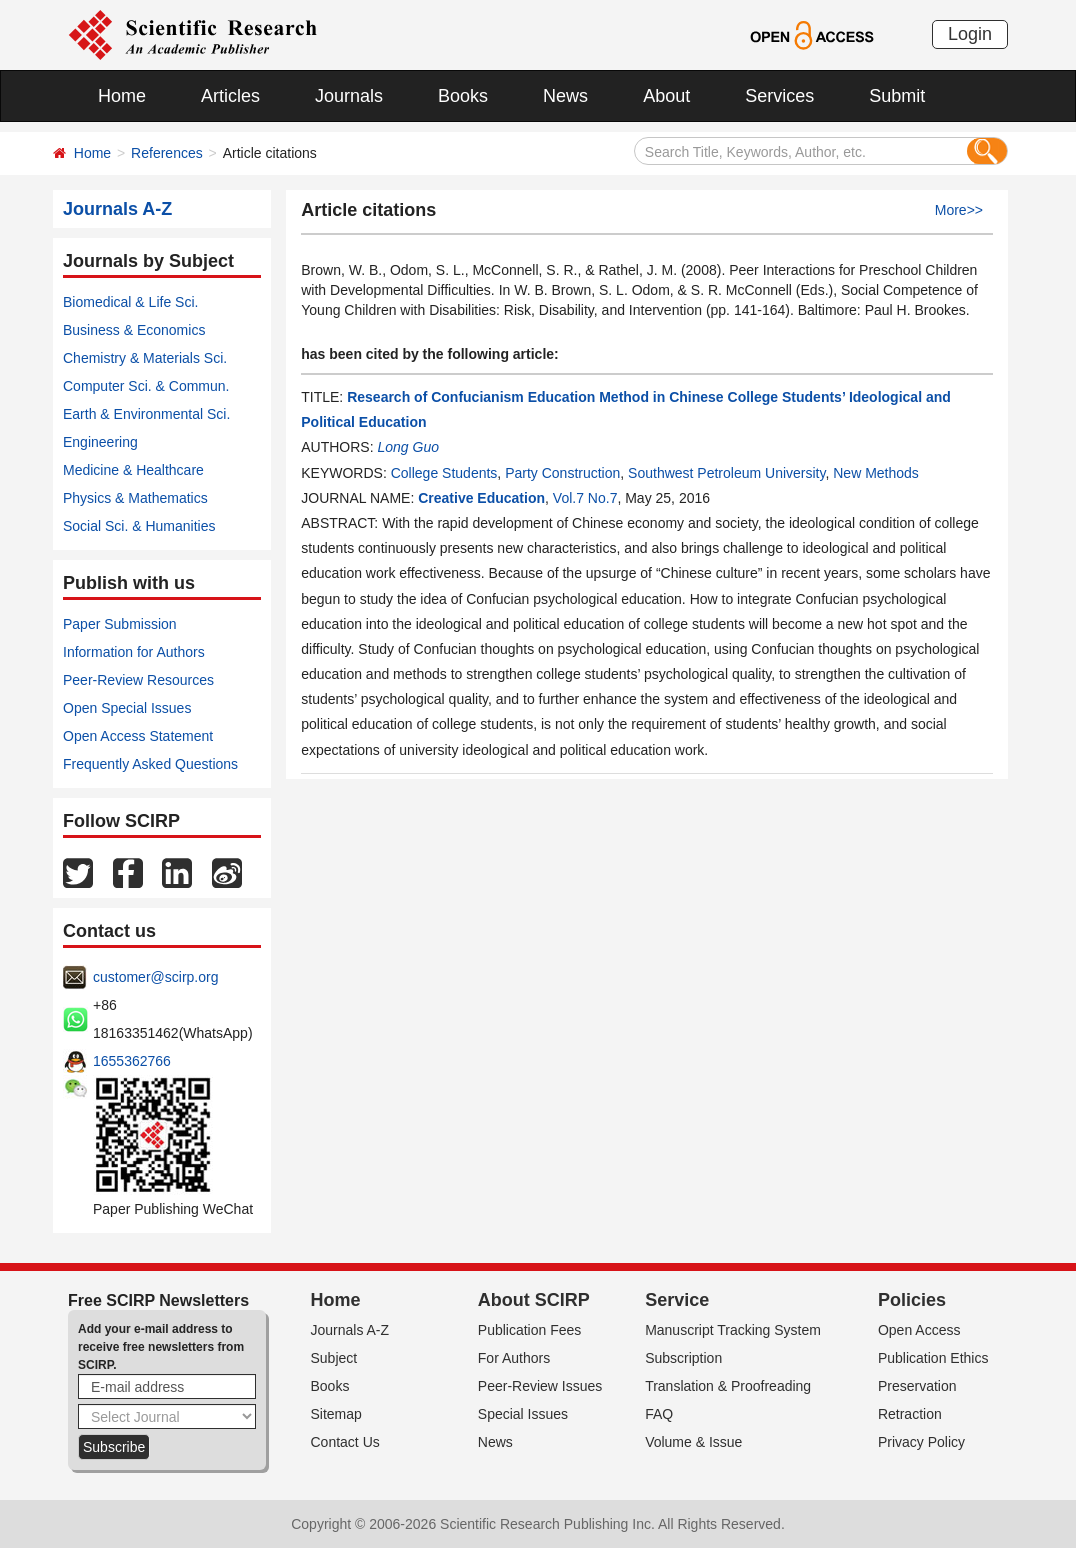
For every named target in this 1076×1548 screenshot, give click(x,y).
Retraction (910, 1414)
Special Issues (523, 1414)
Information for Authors (134, 652)
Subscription (683, 1358)
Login (970, 34)
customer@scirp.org (155, 977)
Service (677, 1300)
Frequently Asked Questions (150, 764)
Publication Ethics (933, 1358)
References (167, 153)
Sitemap (336, 1414)
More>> (959, 210)
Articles (230, 96)
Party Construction (562, 473)
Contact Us (345, 1442)
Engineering (100, 442)
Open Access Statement (138, 736)
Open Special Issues (127, 708)
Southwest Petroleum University (726, 473)
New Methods (876, 473)
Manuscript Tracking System (733, 1330)
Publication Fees (530, 1330)
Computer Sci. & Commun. (146, 386)
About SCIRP (534, 1300)
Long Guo (408, 447)
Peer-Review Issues (540, 1386)
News (565, 96)
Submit (897, 96)
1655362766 (132, 1061)
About (666, 96)
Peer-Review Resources (138, 680)
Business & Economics (134, 330)
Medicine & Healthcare (133, 470)
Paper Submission (120, 624)
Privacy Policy (921, 1442)
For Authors (514, 1358)
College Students (444, 473)
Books (463, 96)
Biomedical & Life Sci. (130, 302)
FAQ (659, 1414)
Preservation (917, 1386)
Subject (334, 1358)
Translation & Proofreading (728, 1386)
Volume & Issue (693, 1442)
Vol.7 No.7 (585, 498)
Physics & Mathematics (135, 498)
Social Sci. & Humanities (139, 526)
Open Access (919, 1330)
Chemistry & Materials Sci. (145, 358)
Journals (349, 96)
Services (779, 96)
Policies (912, 1300)
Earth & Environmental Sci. (146, 414)
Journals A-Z (350, 1330)
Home (122, 96)
